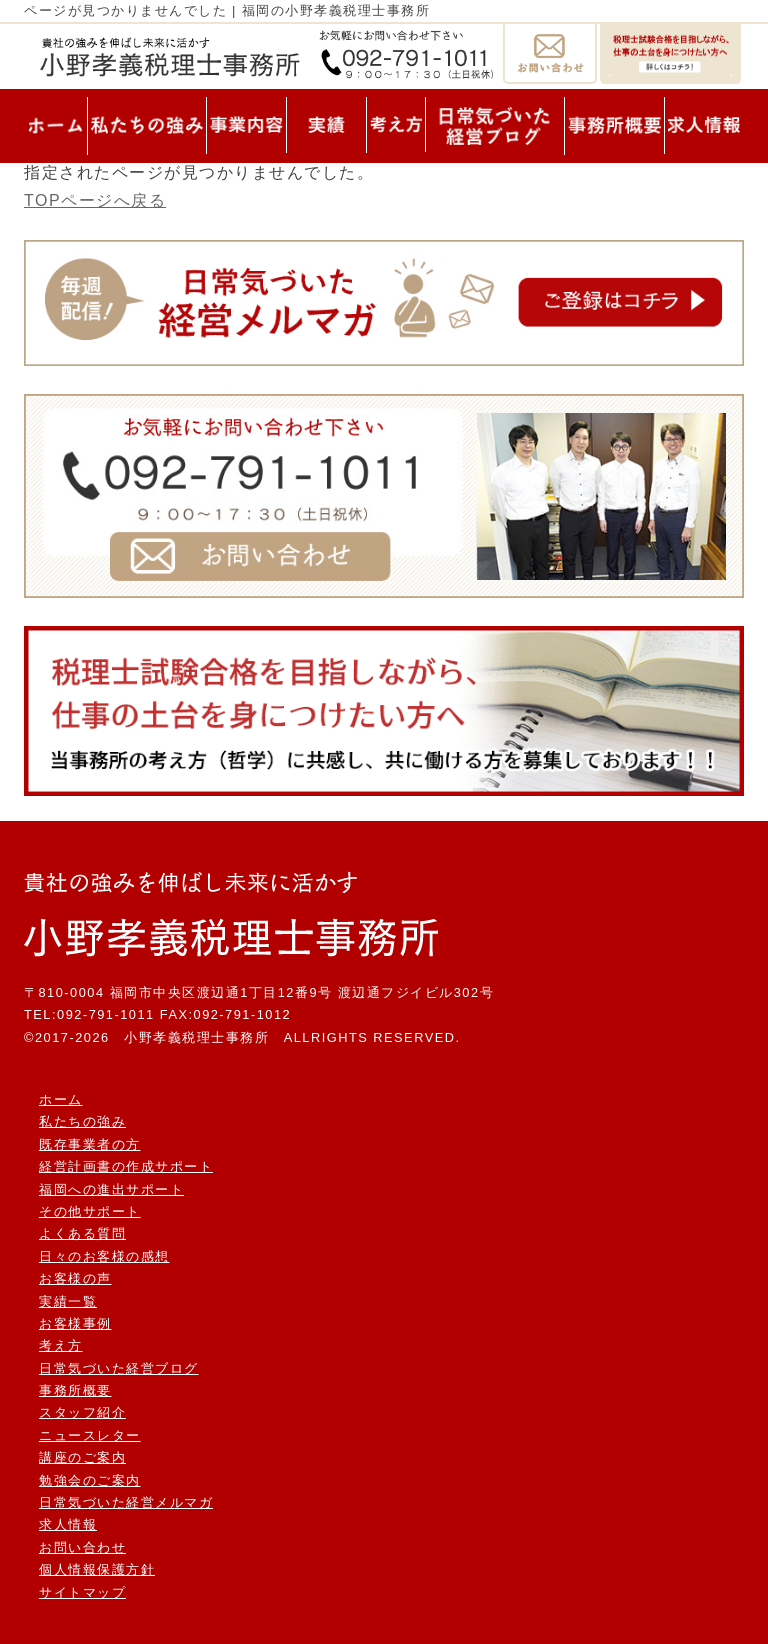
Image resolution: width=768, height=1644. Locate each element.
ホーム (61, 1099)
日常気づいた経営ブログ (119, 1368)
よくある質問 (82, 1233)
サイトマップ (82, 1592)
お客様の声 (75, 1278)
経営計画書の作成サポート (126, 1166)
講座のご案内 (82, 1457)
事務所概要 (75, 1390)
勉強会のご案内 (90, 1480)
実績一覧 (68, 1301)
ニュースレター (90, 1435)
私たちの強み (82, 1121)
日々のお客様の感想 (104, 1256)
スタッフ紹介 (82, 1412)
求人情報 (68, 1524)
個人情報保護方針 (97, 1569)
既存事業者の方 (90, 1144)
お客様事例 (75, 1323)
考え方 (61, 1345)
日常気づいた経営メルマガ (126, 1502)
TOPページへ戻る (95, 200)
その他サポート (90, 1211)
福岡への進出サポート (111, 1189)
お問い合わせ (82, 1547)
